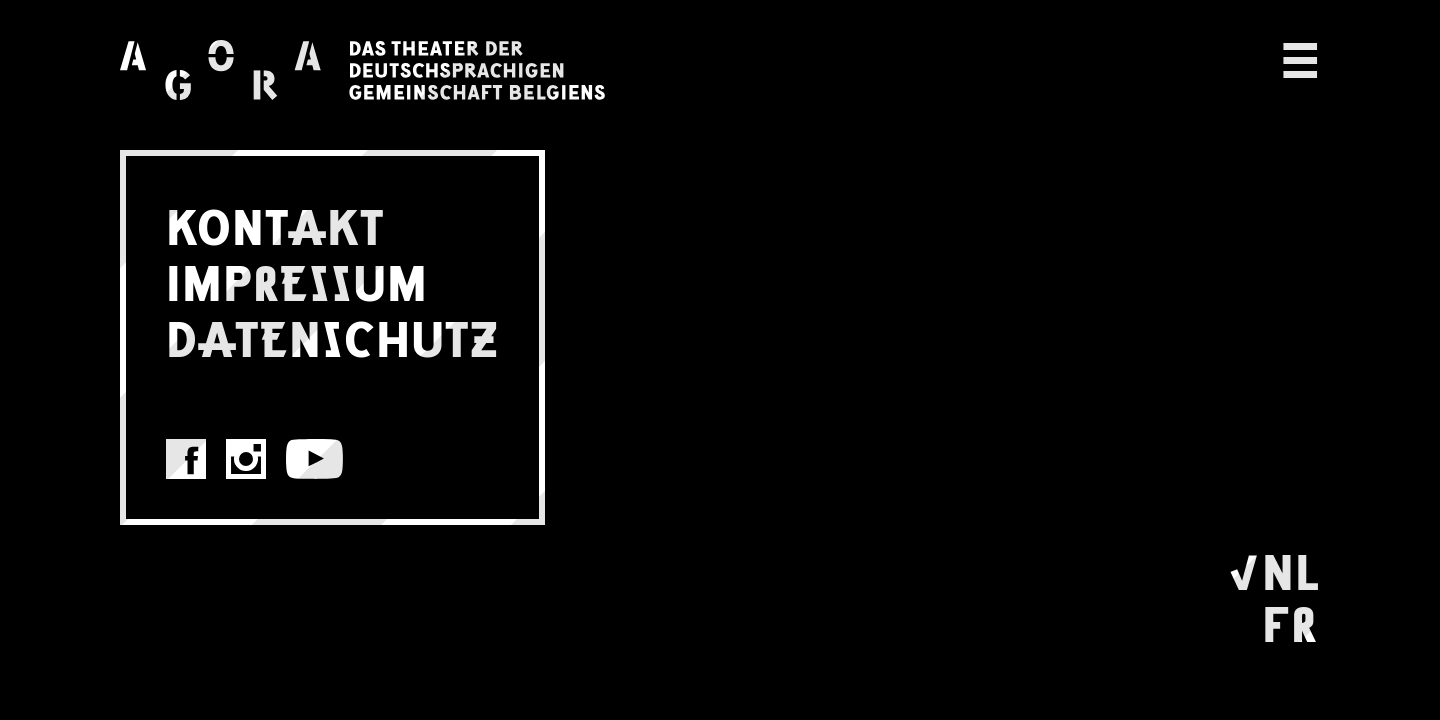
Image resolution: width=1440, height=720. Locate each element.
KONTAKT (275, 224)
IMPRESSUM (297, 280)
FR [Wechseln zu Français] (1290, 621)
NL (1291, 569)
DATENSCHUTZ (332, 336)
